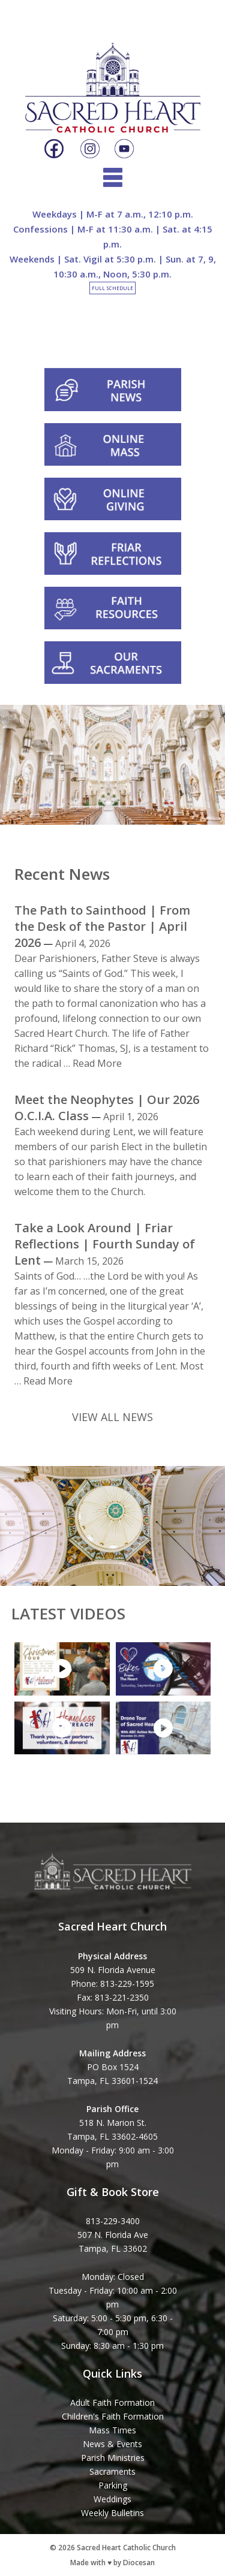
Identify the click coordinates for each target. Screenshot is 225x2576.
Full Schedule (112, 288)
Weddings (112, 2499)
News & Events (112, 2444)
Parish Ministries (113, 2457)
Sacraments (112, 2471)
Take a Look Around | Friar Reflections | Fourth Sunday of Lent (104, 1244)
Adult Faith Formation (112, 2402)
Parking (112, 2485)
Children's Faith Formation (113, 2416)
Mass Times (112, 2430)
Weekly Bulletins (112, 2512)
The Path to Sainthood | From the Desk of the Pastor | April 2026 (102, 926)
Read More (97, 1063)
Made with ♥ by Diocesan (112, 2562)
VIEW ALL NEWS (112, 1417)
